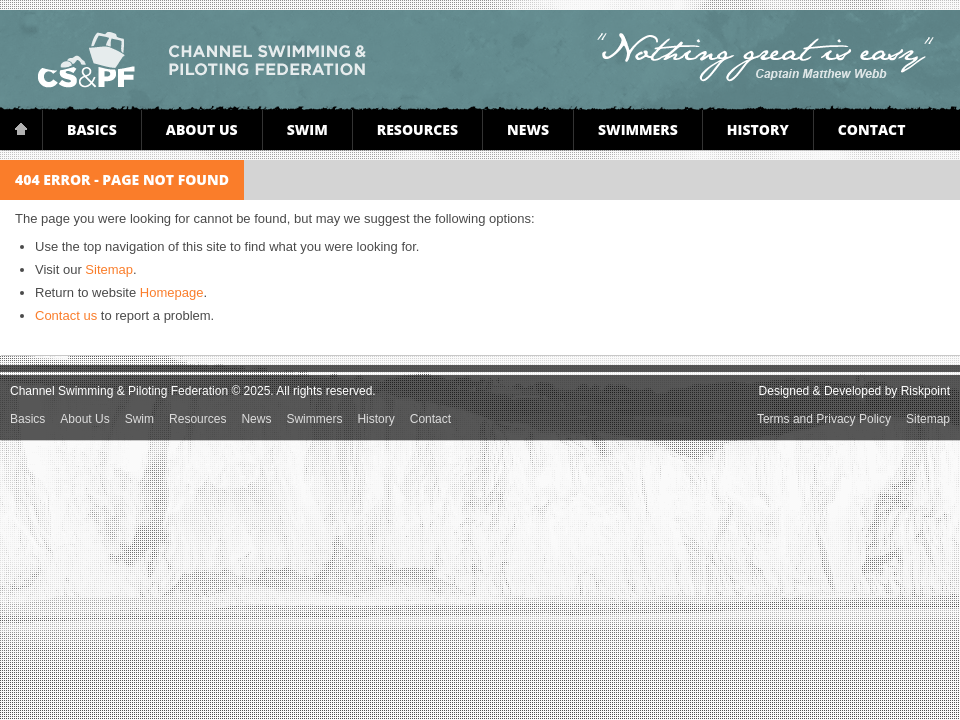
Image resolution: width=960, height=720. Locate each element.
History (758, 129)
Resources (417, 129)
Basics (92, 129)
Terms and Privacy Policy (824, 419)
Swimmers (638, 129)
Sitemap (109, 269)
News (528, 129)
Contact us (66, 315)
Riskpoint (925, 391)
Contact (872, 129)
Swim (307, 129)
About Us (202, 129)
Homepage (172, 292)
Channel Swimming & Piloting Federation (202, 60)
